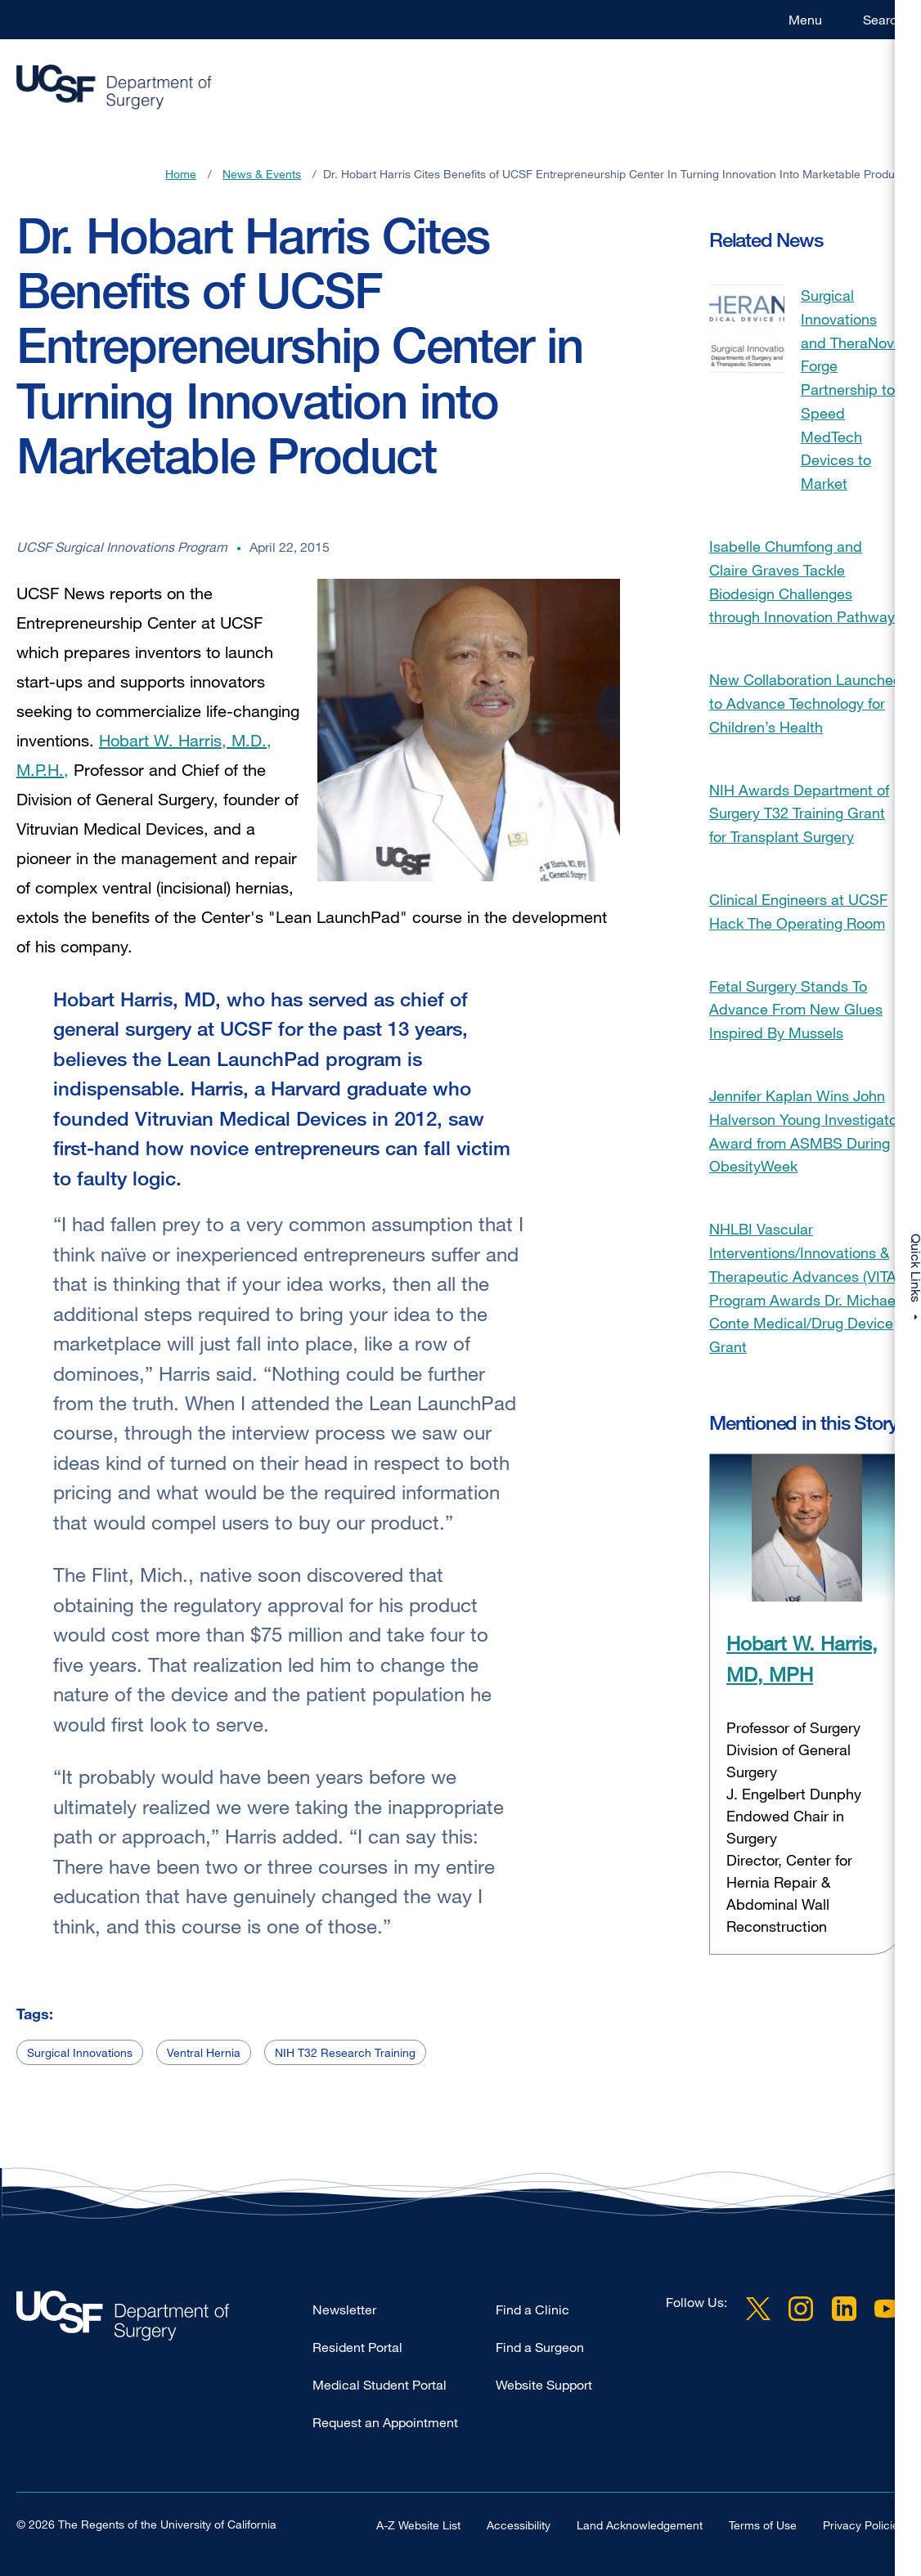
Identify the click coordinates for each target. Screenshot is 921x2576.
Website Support (544, 2385)
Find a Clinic (532, 2309)
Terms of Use (763, 2525)
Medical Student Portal (379, 2385)
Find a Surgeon (540, 2347)
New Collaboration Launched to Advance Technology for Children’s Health (805, 703)
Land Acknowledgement (640, 2525)
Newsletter (344, 2309)
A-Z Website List (418, 2525)
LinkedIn (844, 2309)
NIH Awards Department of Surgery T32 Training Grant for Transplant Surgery (799, 813)
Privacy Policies (864, 2525)
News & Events (261, 174)
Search (884, 19)
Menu (805, 19)
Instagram (801, 2309)
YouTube (887, 2309)
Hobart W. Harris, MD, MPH (802, 1658)
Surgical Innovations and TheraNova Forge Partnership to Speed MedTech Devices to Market (851, 389)
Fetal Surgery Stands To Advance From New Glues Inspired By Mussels (796, 1009)
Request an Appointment (385, 2422)
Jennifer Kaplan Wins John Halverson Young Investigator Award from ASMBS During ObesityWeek (805, 1130)
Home (180, 174)
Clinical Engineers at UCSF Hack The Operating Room (798, 911)
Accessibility (518, 2525)
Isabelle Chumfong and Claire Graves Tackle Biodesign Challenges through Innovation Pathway (802, 581)
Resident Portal (357, 2347)
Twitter (758, 2309)
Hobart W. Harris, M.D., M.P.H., (144, 755)
